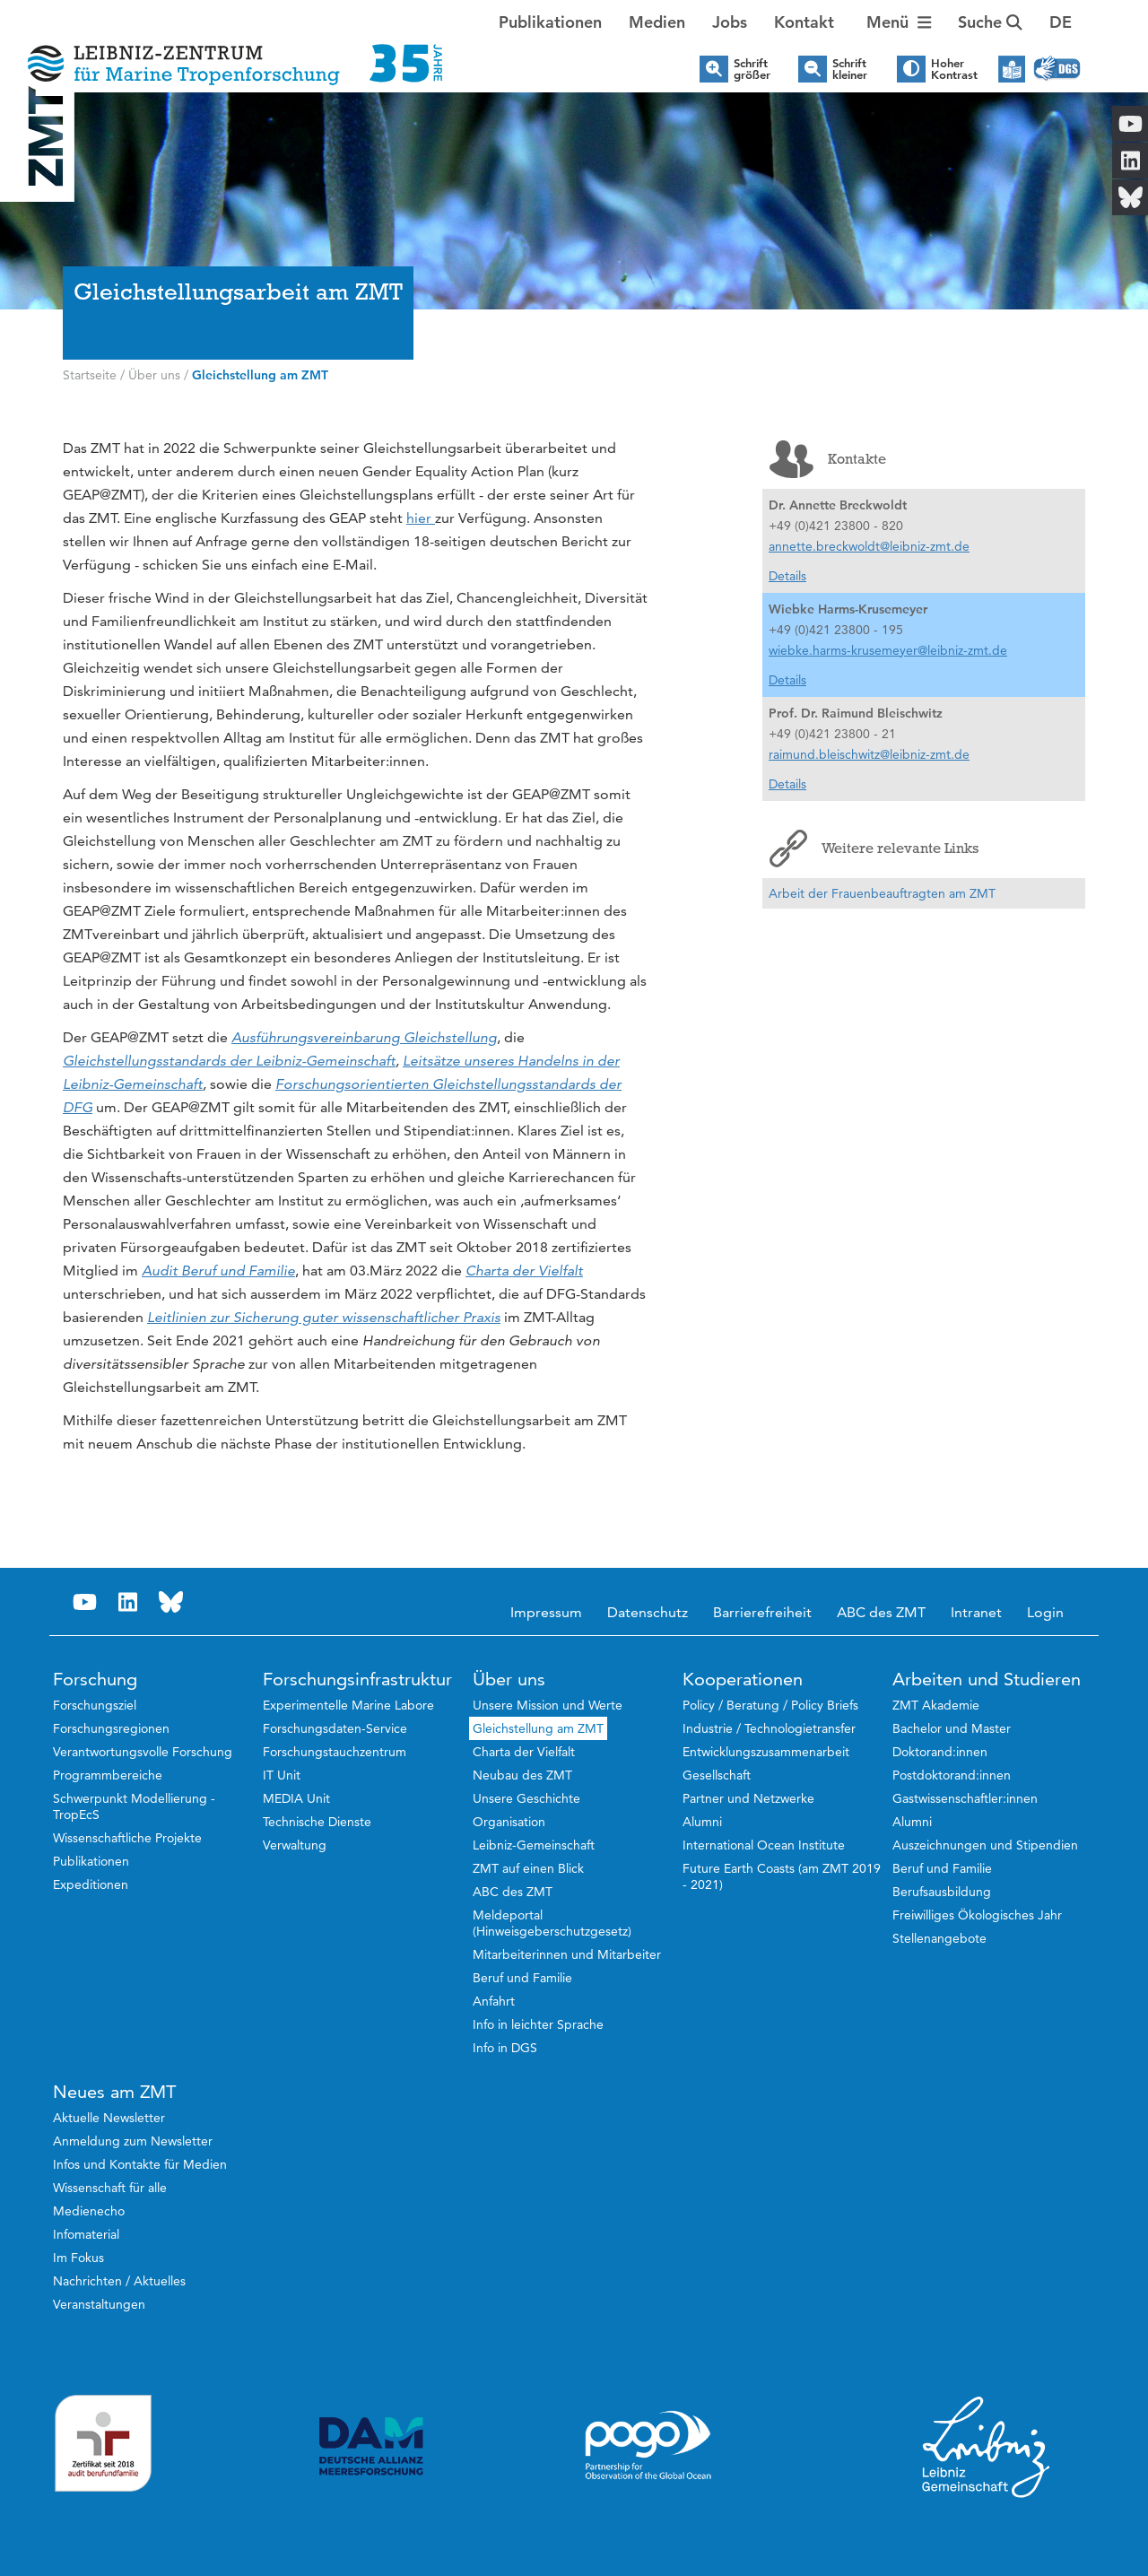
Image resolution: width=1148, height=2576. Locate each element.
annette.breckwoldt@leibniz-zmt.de (869, 546)
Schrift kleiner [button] (849, 69)
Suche (990, 22)
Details (787, 576)
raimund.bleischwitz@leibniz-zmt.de (869, 754)
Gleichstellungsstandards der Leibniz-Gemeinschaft (229, 1060)
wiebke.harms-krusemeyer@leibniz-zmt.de (888, 650)
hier (420, 518)
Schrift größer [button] (752, 69)
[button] (1060, 22)
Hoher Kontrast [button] (954, 69)
